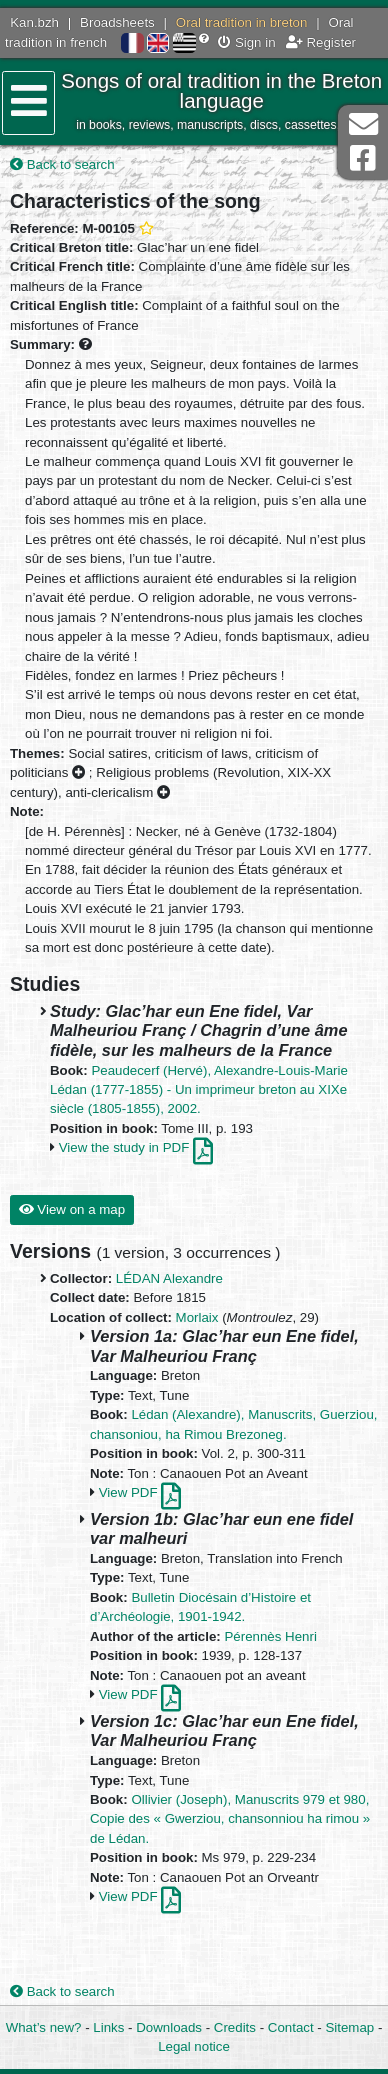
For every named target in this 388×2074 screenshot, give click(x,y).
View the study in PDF (136, 1147)
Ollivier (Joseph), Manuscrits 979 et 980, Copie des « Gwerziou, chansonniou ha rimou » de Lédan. (230, 1819)
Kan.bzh (34, 22)
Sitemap (349, 2027)
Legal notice (194, 2046)
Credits (235, 2027)
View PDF (140, 1492)
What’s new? (44, 2027)
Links (108, 2027)
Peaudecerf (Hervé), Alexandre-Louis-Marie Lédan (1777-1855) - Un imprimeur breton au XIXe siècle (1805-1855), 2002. (199, 1090)
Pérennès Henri (270, 1636)
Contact (291, 2027)
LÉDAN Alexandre (169, 1278)
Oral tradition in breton (242, 22)
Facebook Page (363, 158)
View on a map (72, 1209)
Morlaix (197, 1317)
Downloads (169, 2027)
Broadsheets (117, 22)
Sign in (246, 42)
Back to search (62, 164)
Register (321, 42)
